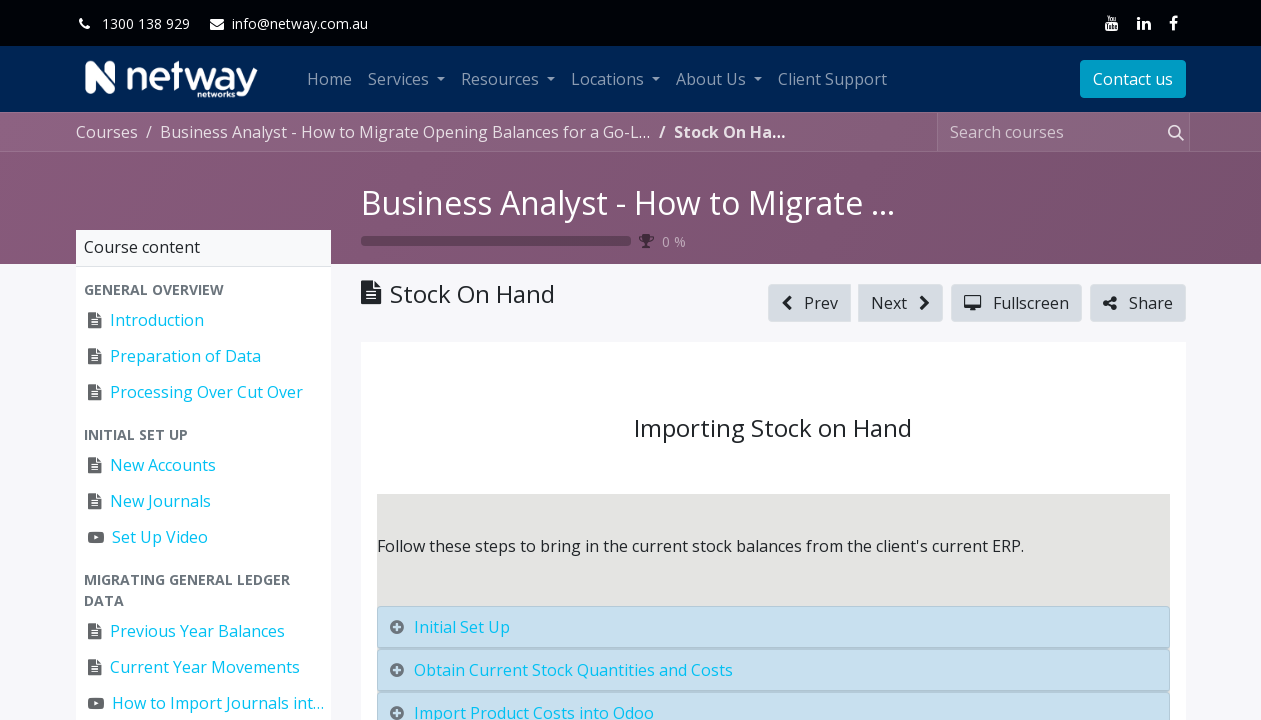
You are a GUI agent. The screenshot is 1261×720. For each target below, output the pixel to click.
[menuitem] (329, 79)
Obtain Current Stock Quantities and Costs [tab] (573, 670)
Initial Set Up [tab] (462, 627)
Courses (107, 132)
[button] (203, 289)
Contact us (1133, 79)
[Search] (1172, 132)
